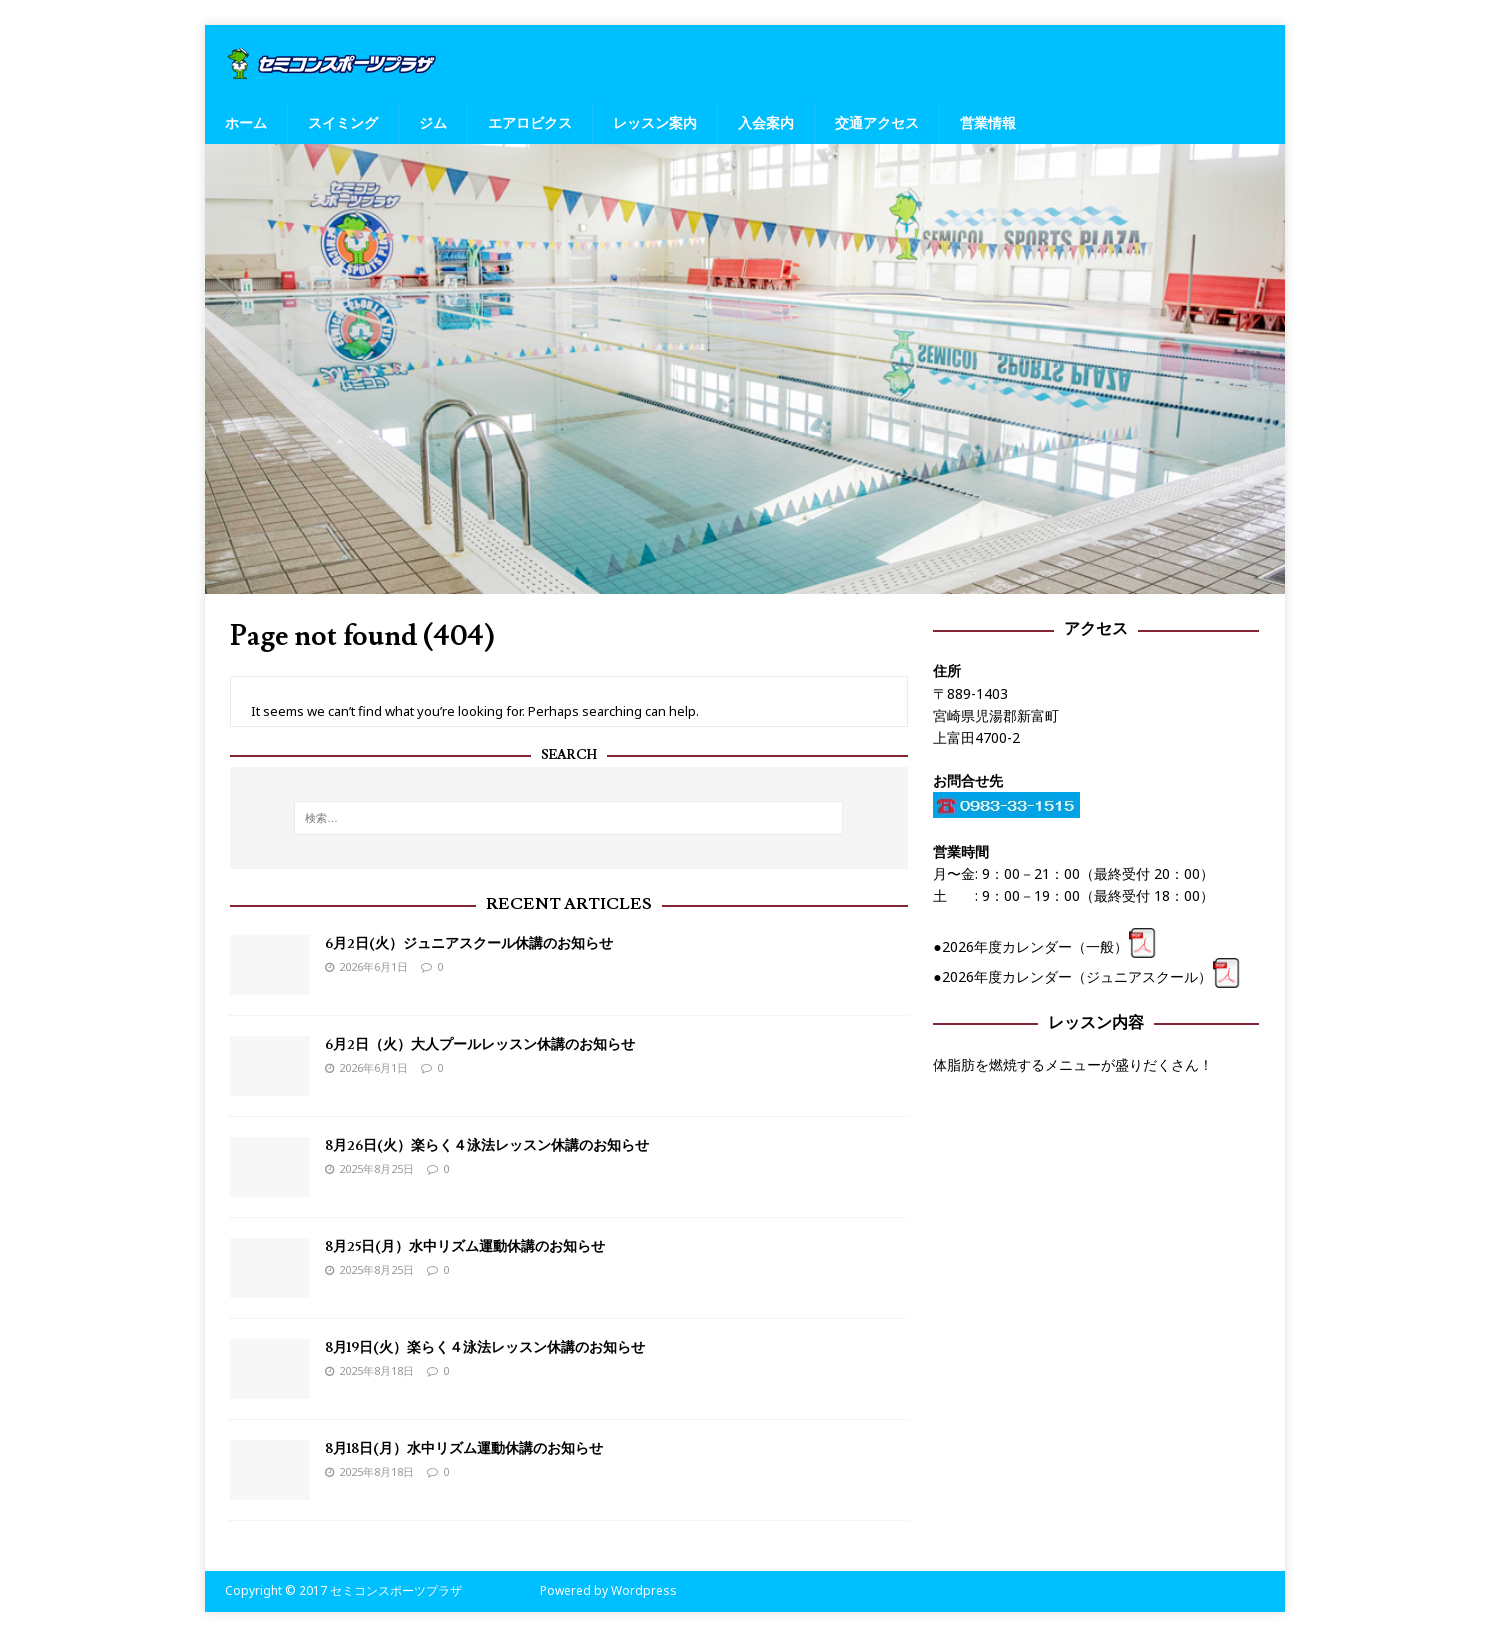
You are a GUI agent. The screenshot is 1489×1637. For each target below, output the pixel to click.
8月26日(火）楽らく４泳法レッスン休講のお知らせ (487, 1146)
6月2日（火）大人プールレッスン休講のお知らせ (480, 1045)
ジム (433, 122)
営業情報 (988, 122)
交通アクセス (877, 122)
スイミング (343, 122)
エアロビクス (530, 122)
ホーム (246, 122)
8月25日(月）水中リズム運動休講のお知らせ (465, 1247)
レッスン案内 (655, 122)
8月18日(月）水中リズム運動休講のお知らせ (464, 1449)
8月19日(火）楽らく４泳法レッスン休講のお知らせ (485, 1348)
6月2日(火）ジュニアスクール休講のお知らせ (469, 944)
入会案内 (766, 122)
